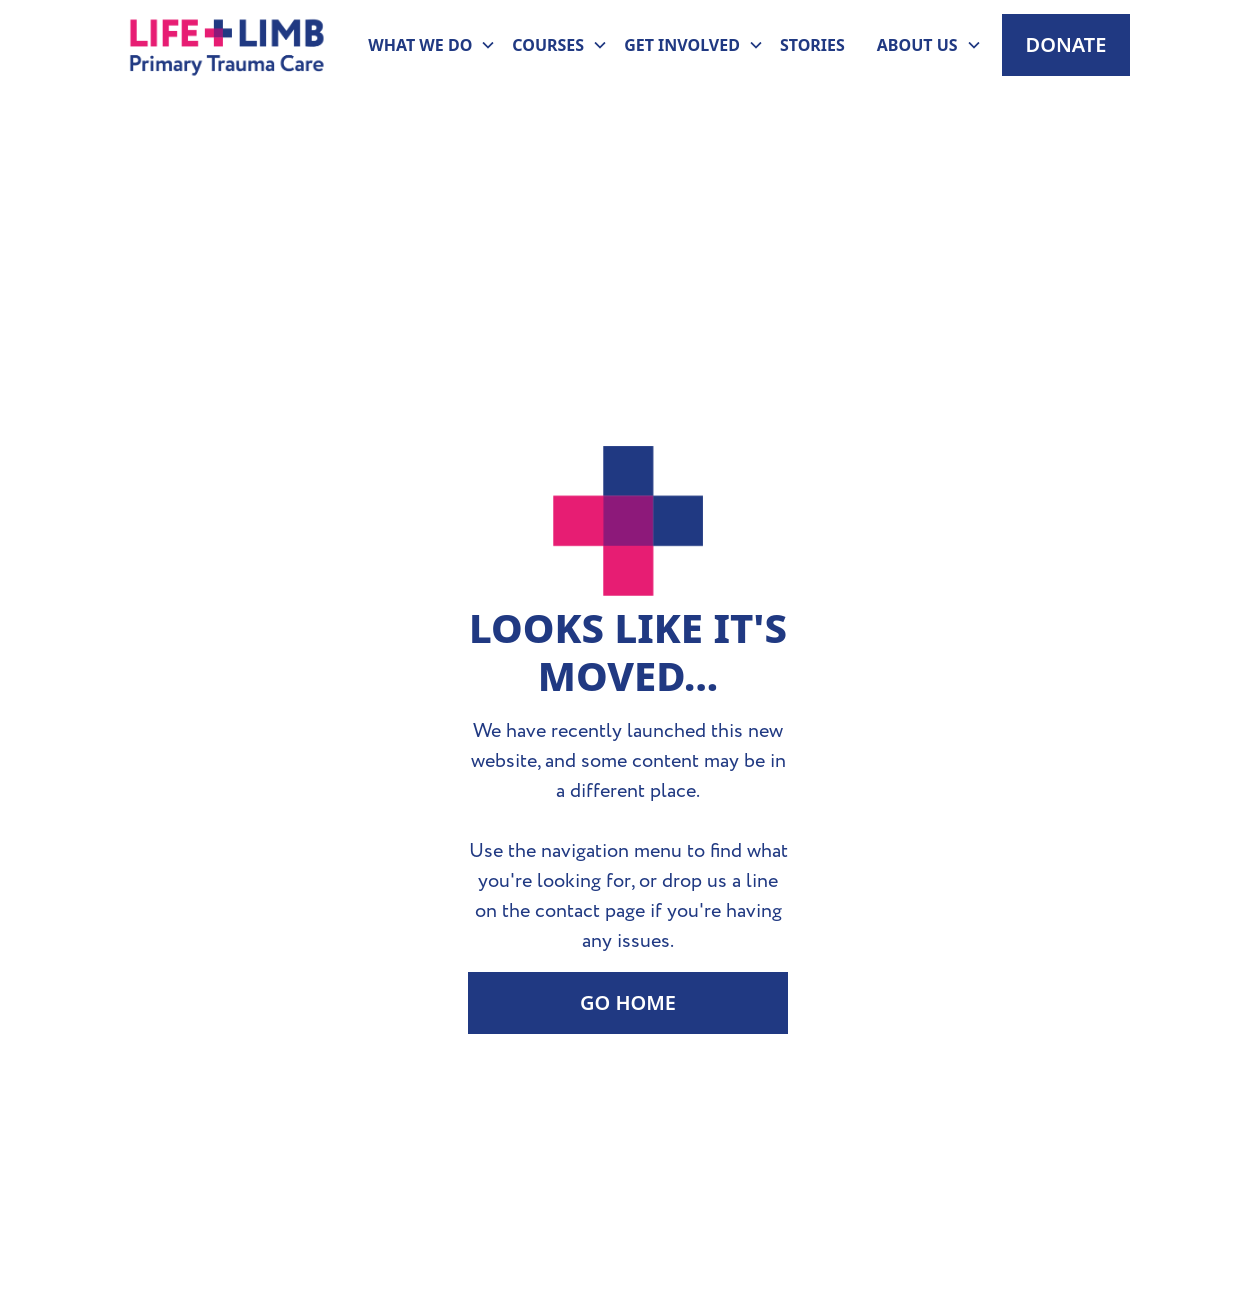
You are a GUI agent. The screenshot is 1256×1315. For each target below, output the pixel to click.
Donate (1066, 44)
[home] (227, 45)
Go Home (628, 1002)
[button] (424, 45)
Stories (812, 45)
